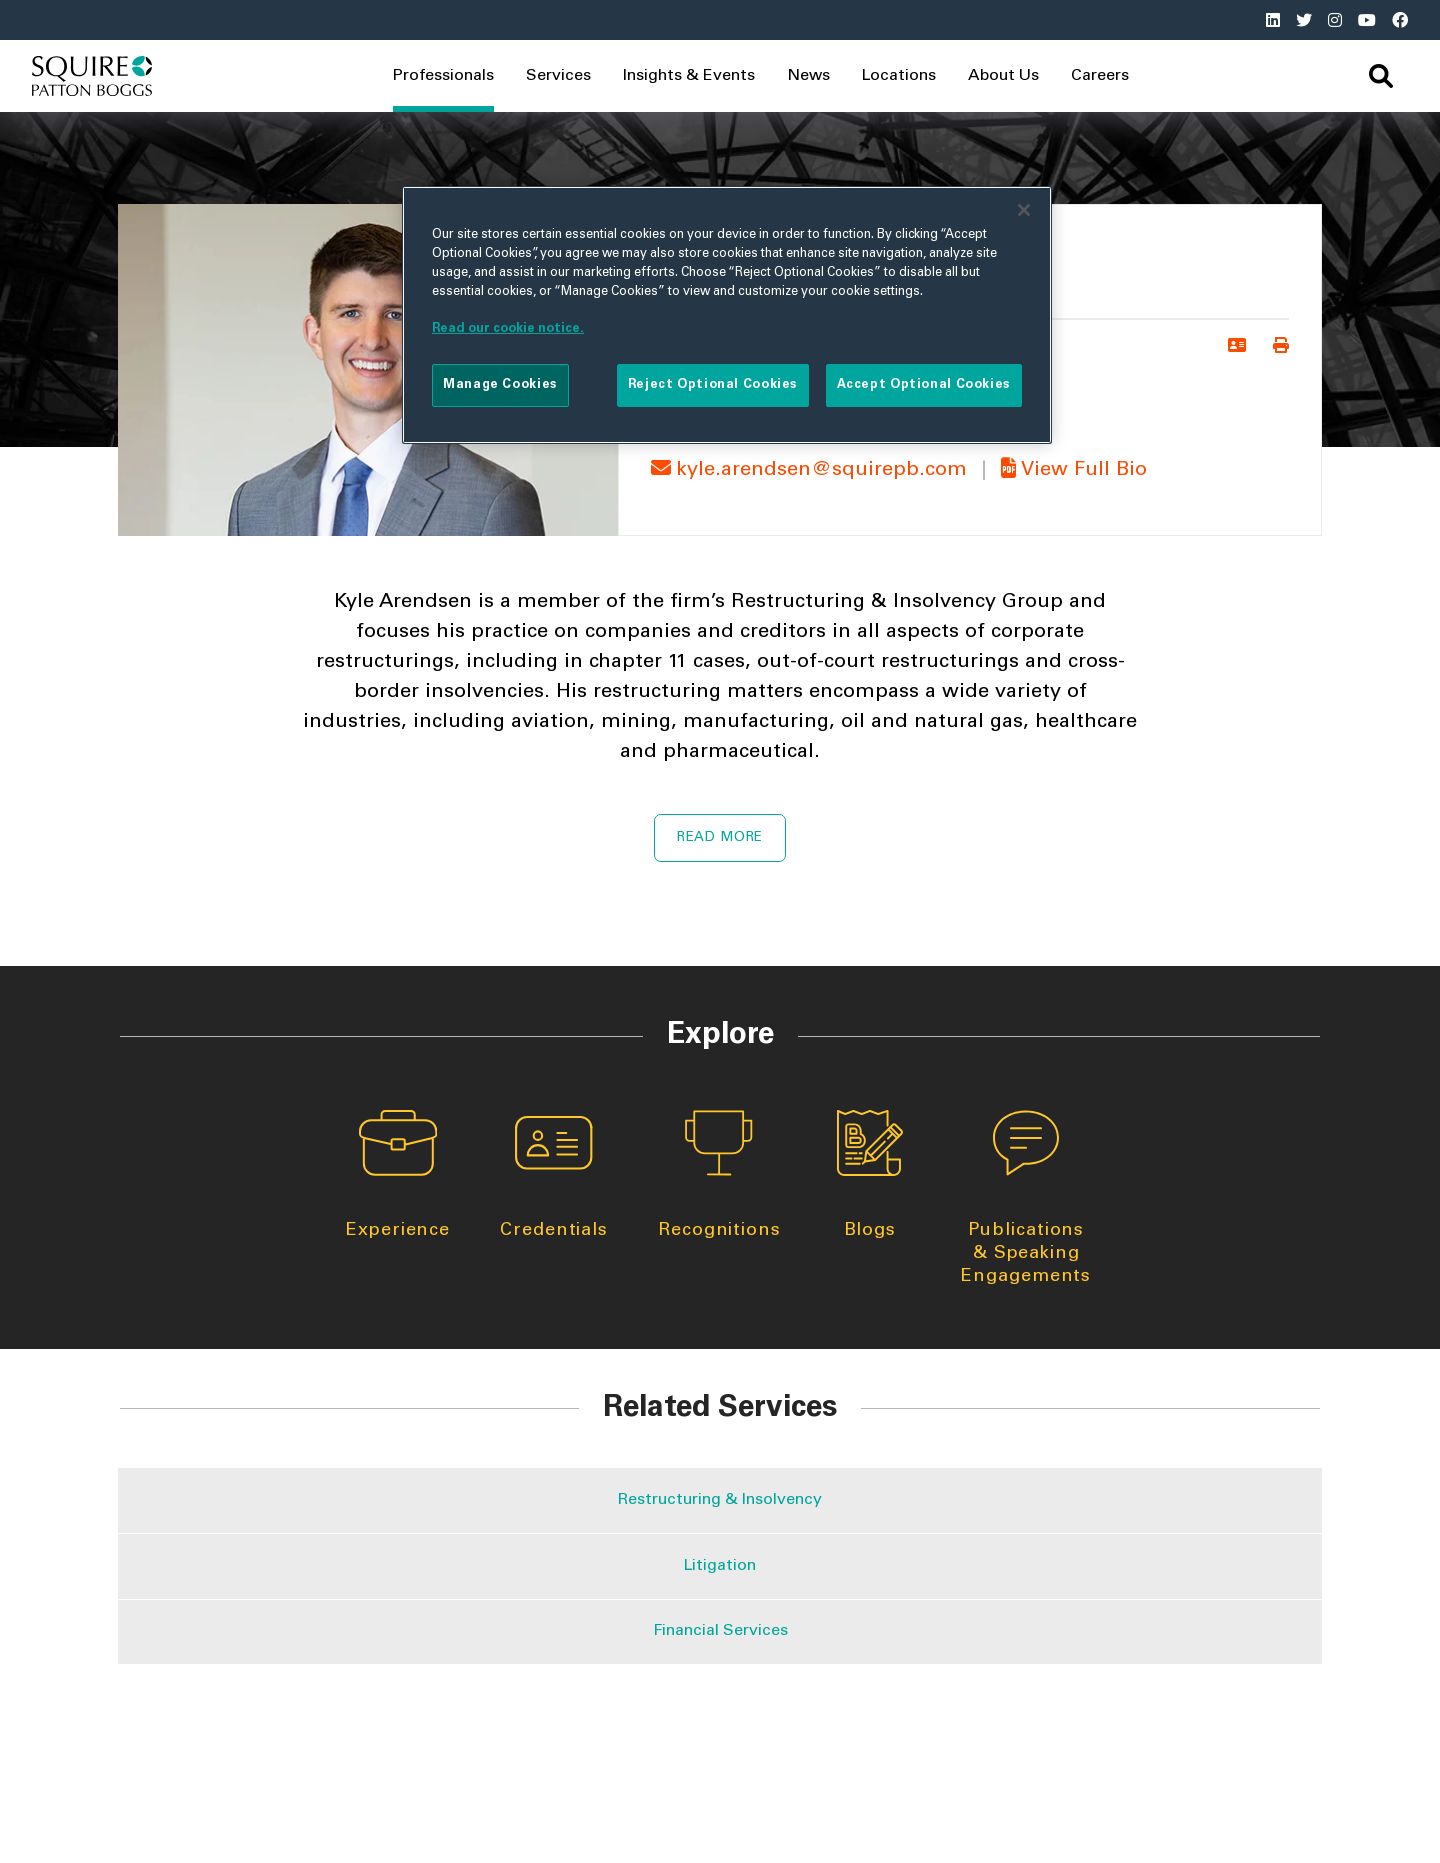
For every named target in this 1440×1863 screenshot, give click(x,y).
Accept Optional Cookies (924, 385)
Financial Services (720, 1631)
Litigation (720, 1566)
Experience (398, 1175)
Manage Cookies (500, 385)
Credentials (554, 1175)
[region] (727, 315)
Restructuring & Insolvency (720, 1500)
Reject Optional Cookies (713, 385)
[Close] (1024, 210)
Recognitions (719, 1175)
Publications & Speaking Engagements (1026, 1198)
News (808, 76)
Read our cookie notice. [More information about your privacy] (508, 329)
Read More (720, 838)
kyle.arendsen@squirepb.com (812, 471)
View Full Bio (1071, 471)
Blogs (870, 1175)
